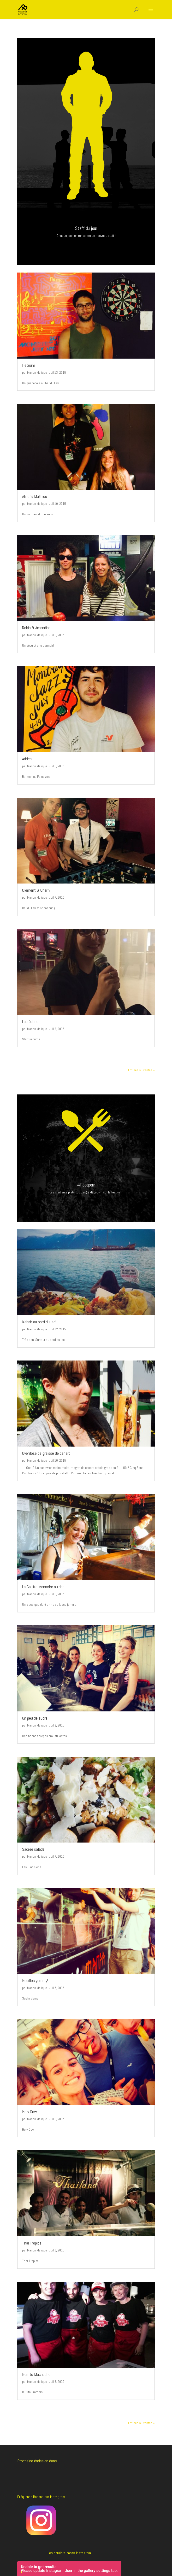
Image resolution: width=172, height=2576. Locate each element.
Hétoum (28, 339)
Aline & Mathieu (34, 470)
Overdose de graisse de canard (46, 1427)
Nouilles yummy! (35, 1954)
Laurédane (30, 995)
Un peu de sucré (34, 1692)
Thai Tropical (32, 2217)
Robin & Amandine (36, 602)
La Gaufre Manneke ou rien (43, 1561)
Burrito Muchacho (36, 2348)
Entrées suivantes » (141, 1044)
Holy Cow (29, 2085)
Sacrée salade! (33, 1823)
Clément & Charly (36, 864)
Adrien (27, 733)
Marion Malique (37, 346)
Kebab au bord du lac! (39, 1296)
